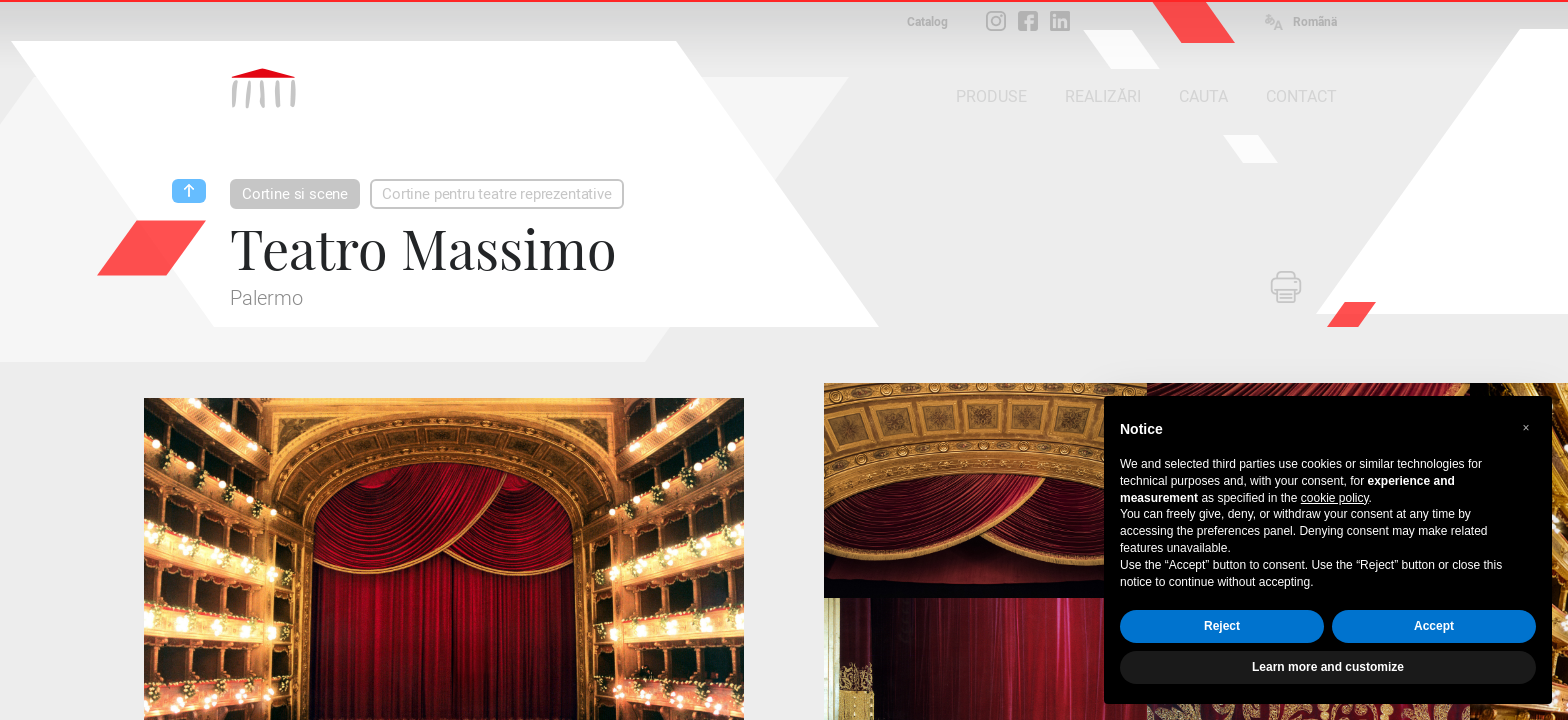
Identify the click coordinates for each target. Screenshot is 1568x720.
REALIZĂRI (1103, 96)
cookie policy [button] (1335, 498)
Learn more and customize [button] (1328, 667)
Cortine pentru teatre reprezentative (497, 194)
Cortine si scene (295, 194)
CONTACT (1301, 96)
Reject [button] (1222, 626)
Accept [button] (1434, 626)
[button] (1526, 428)
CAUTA (1203, 96)
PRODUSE (991, 96)
